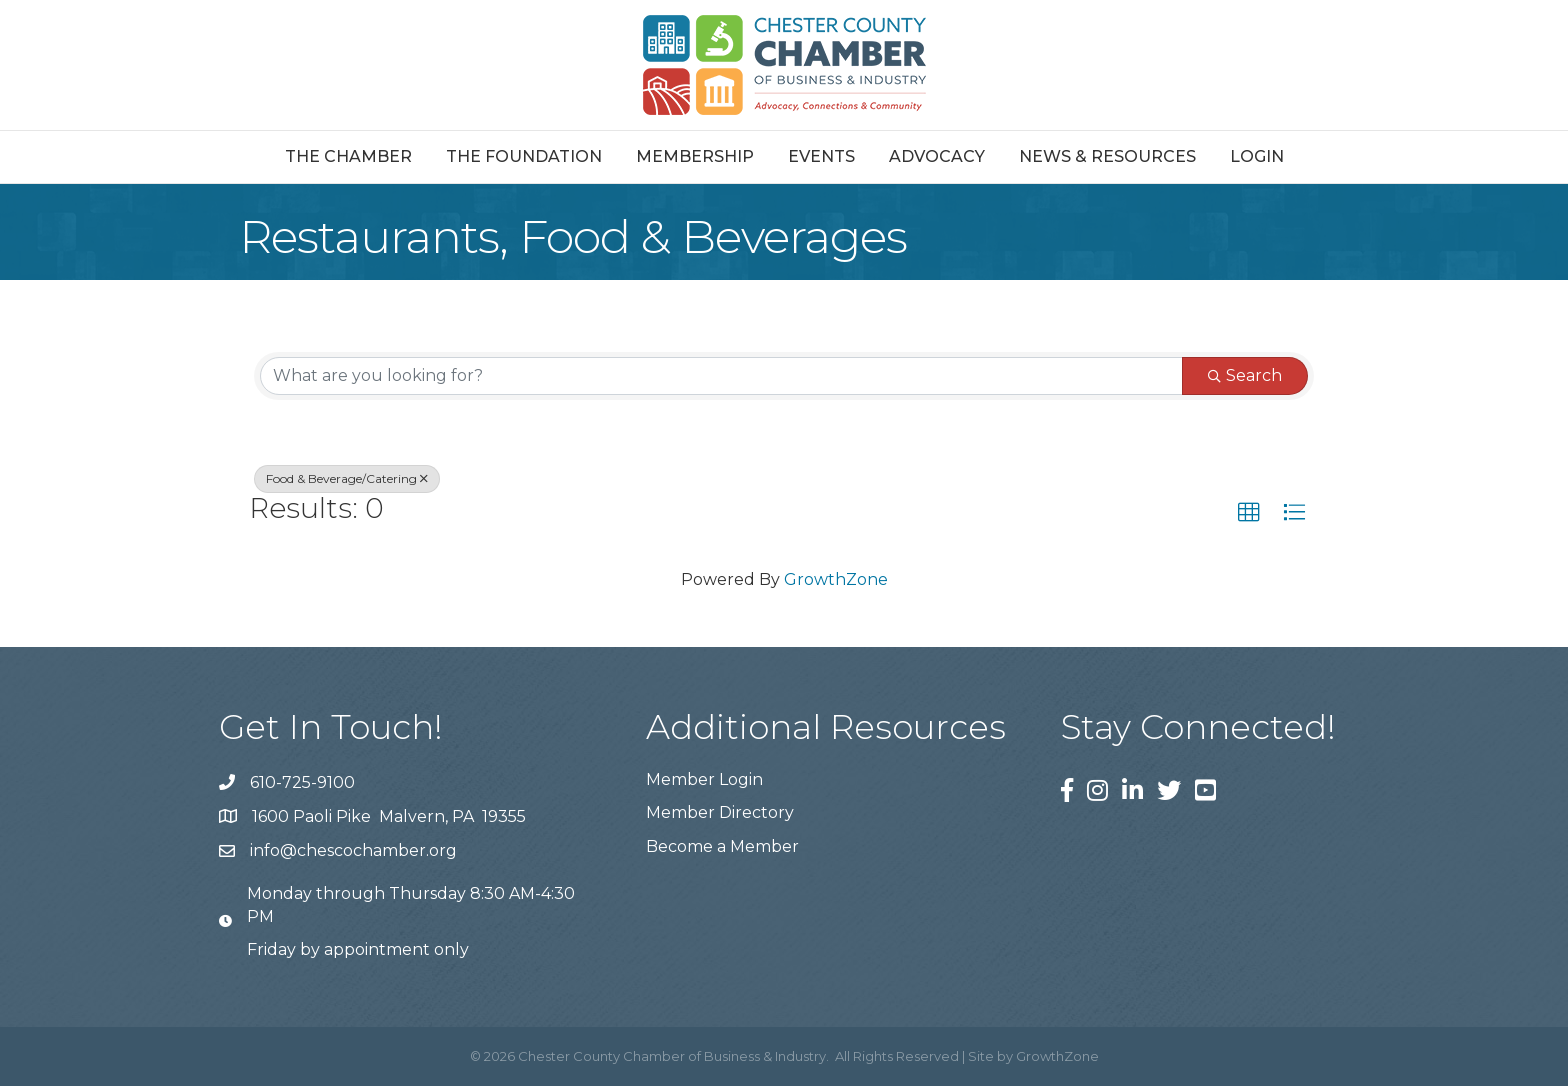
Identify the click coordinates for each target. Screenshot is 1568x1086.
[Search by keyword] (721, 376)
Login (1257, 156)
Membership (695, 156)
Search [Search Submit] (1245, 375)
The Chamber (348, 156)
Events (821, 156)
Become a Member (722, 846)
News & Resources (1107, 156)
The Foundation (524, 156)
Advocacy (937, 156)
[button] (1249, 513)
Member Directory (720, 812)
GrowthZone (836, 579)
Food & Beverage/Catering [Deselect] (347, 478)
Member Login (704, 779)
